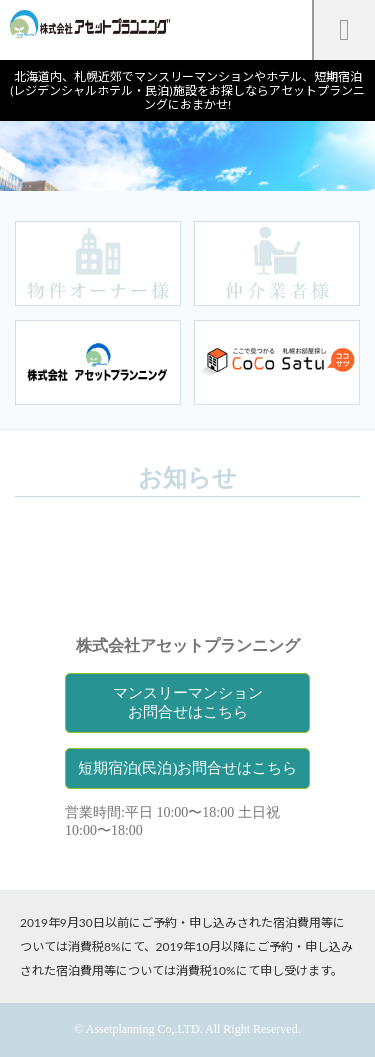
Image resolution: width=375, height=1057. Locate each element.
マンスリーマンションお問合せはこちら (188, 702)
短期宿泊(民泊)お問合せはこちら (188, 768)
